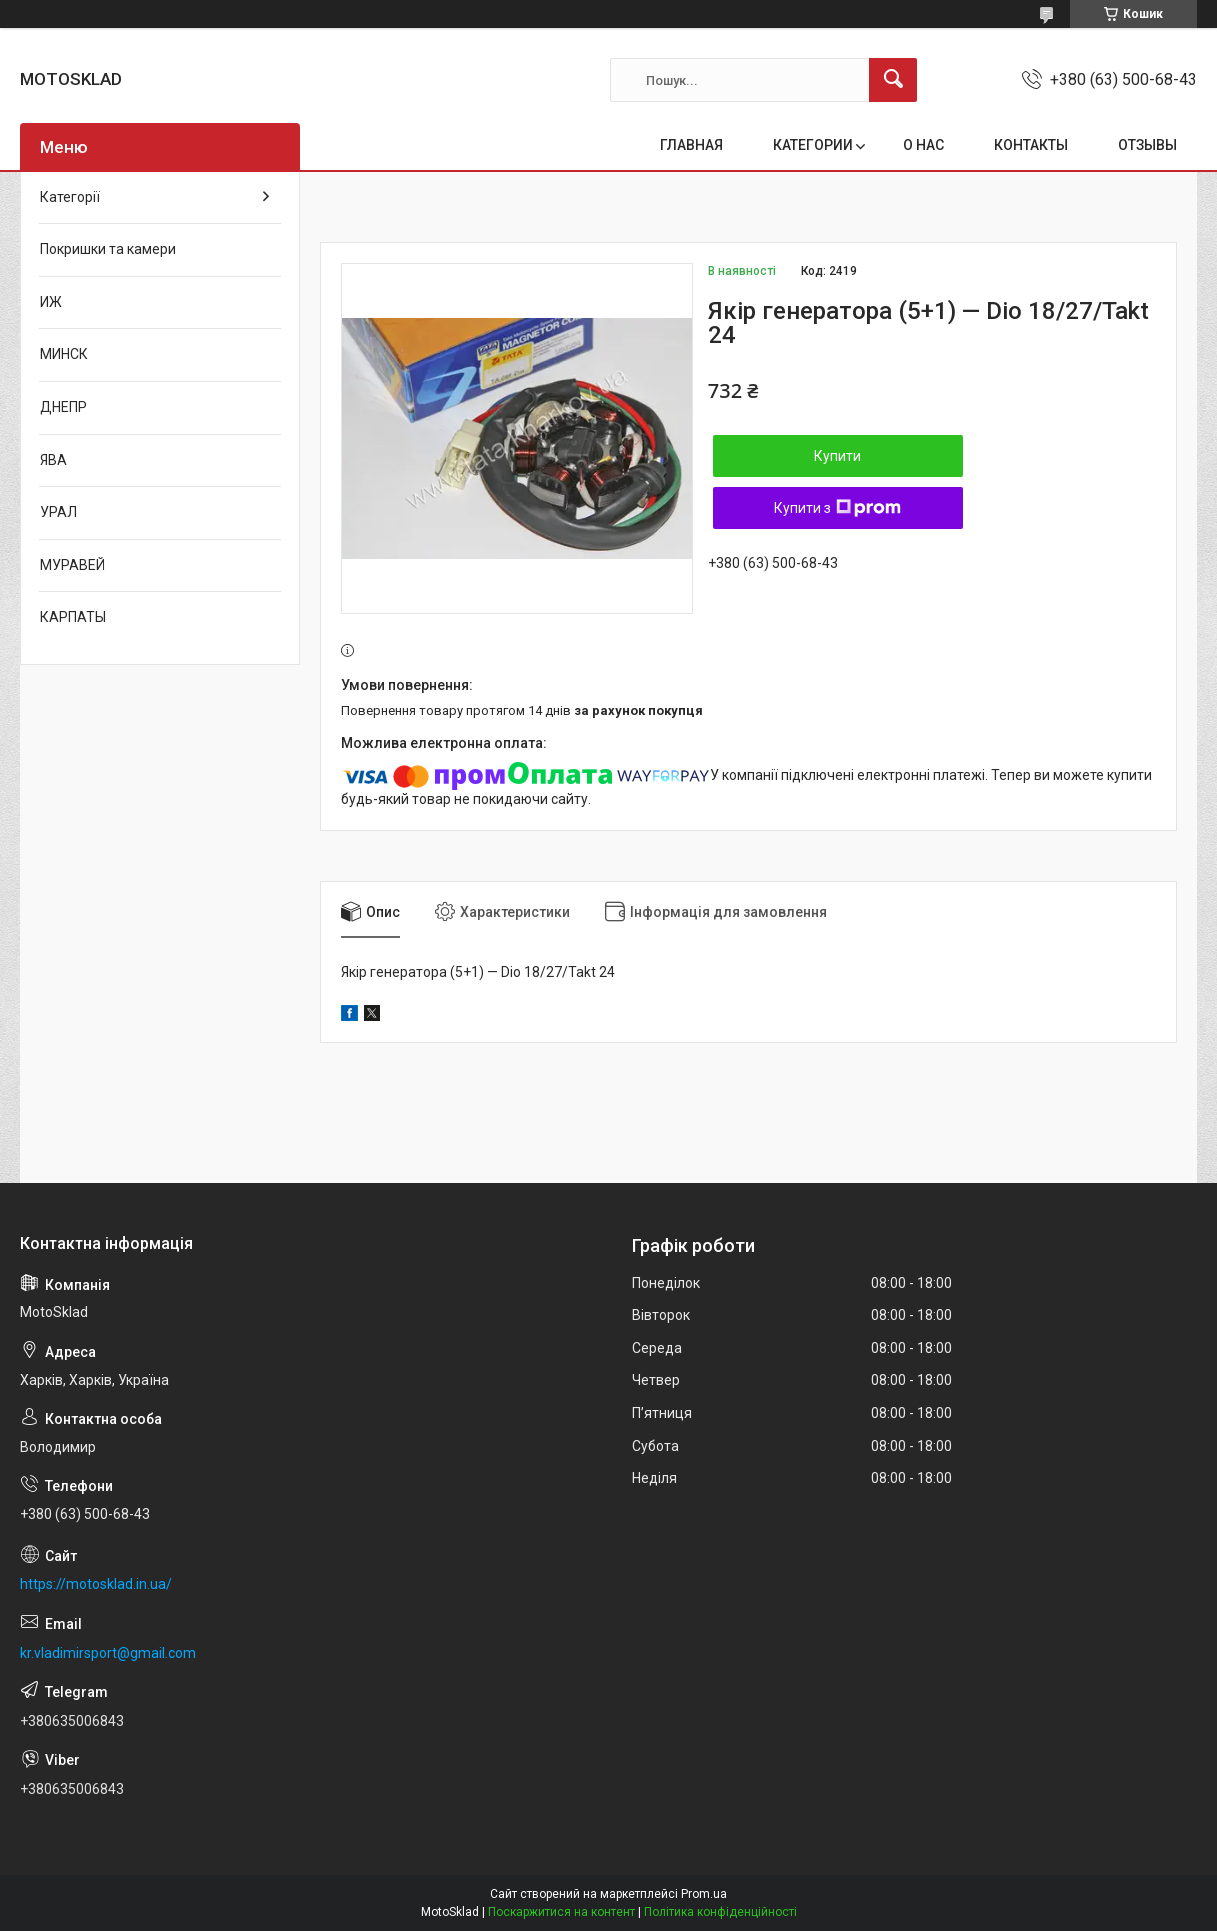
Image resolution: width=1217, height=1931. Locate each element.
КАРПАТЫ (73, 617)
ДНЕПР (63, 407)
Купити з (837, 508)
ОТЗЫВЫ (1147, 145)
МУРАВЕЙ (72, 565)
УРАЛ (58, 512)
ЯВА (53, 460)
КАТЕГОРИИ (813, 145)
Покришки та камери (108, 249)
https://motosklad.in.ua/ (96, 1584)
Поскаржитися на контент (561, 1912)
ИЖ (51, 302)
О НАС (923, 145)
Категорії (70, 197)
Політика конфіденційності (720, 1912)
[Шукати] (893, 80)
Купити (837, 456)
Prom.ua (704, 1894)
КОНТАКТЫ (1031, 145)
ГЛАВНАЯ (691, 145)
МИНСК (64, 354)
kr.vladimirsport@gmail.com (108, 1653)
